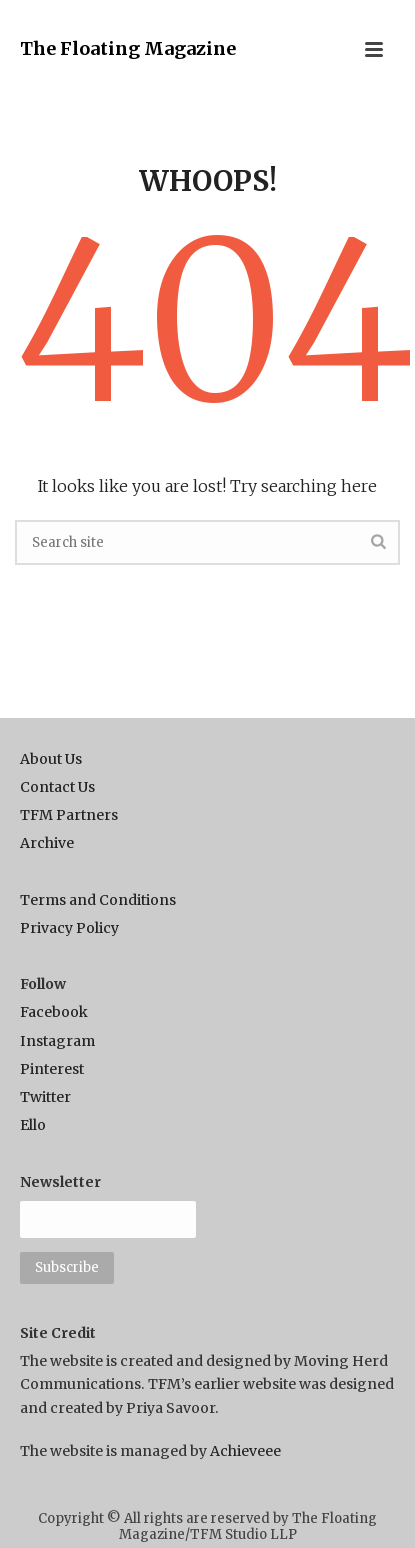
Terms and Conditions (98, 900)
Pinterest (52, 1069)
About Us (51, 759)
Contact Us (57, 787)
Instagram (57, 1041)
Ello (33, 1125)
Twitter (45, 1097)
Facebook (54, 1012)
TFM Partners (69, 815)
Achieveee (245, 1451)
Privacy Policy (69, 928)
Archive (47, 843)
